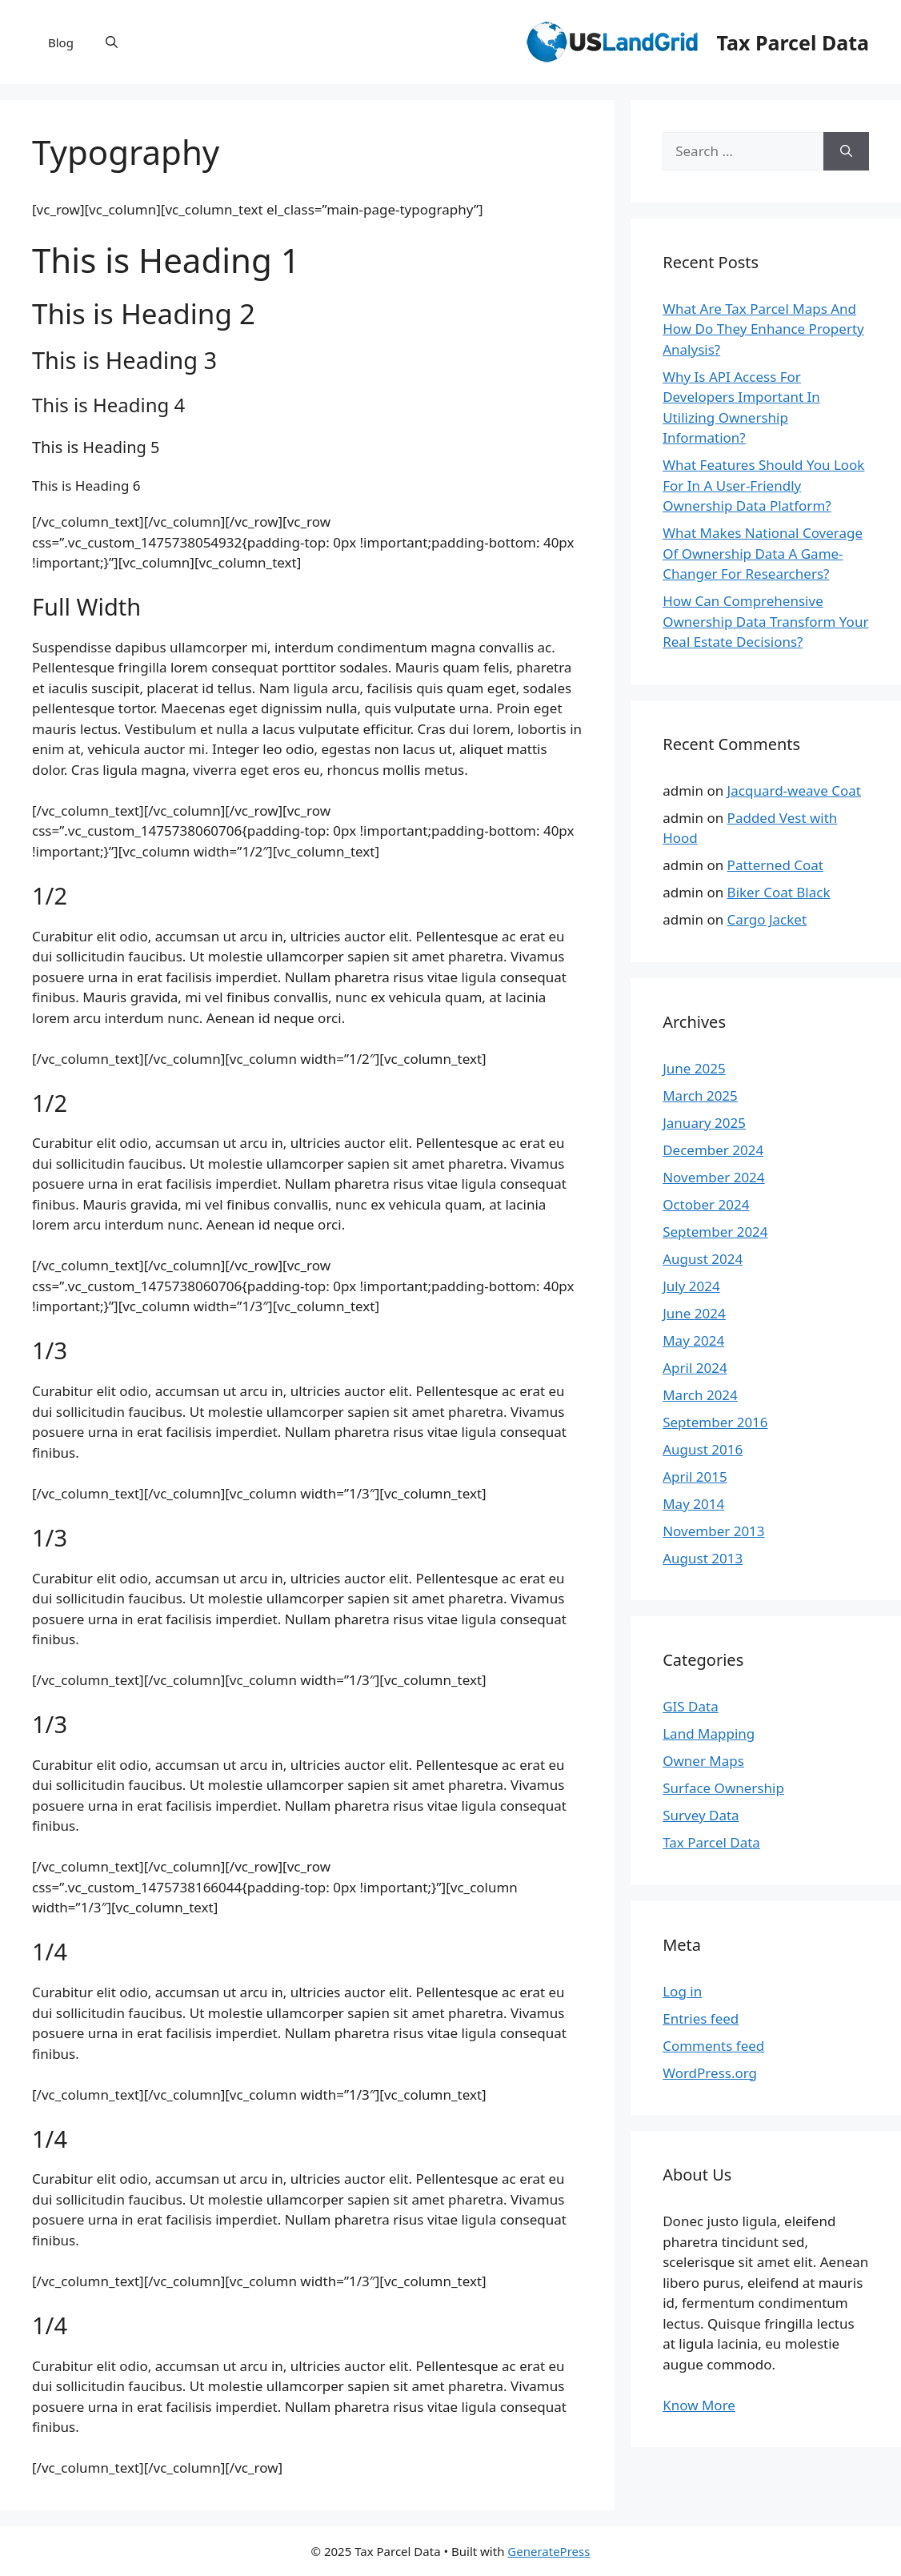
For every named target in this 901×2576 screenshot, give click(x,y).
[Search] (846, 151)
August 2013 (703, 1558)
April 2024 (695, 1367)
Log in (682, 1991)
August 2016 (703, 1449)
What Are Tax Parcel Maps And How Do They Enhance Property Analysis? (763, 329)
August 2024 (703, 1259)
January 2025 (704, 1122)
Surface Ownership (723, 1788)
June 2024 (694, 1313)
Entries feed (701, 2018)
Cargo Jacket (767, 919)
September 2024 (715, 1231)
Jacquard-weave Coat (794, 790)
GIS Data (691, 1706)
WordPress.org (710, 2073)
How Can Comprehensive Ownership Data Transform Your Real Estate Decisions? (765, 621)
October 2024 (706, 1204)
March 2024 (700, 1395)
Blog (61, 42)
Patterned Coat (775, 865)
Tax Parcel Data (793, 42)
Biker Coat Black (779, 892)
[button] (112, 42)
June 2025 (694, 1068)
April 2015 (695, 1476)
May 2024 (693, 1340)
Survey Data (701, 1815)
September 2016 (715, 1422)
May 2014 (693, 1504)
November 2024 (713, 1177)
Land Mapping (709, 1733)
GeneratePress (548, 2551)
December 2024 (713, 1150)
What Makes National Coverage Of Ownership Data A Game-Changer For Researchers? (763, 553)
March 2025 (700, 1095)
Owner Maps (703, 1760)
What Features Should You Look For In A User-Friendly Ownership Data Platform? (763, 485)
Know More (699, 2405)
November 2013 (713, 1531)
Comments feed (713, 2045)
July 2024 (691, 1286)
